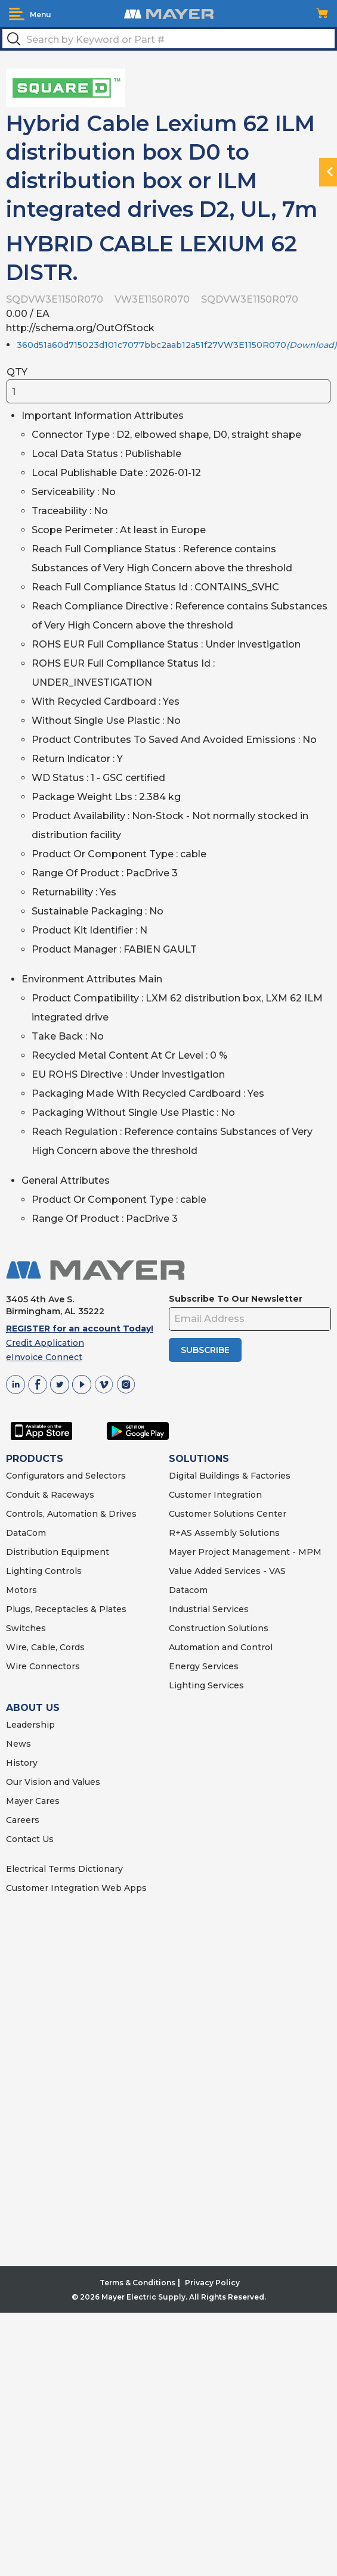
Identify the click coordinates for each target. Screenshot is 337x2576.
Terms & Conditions (137, 2282)
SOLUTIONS (199, 1458)
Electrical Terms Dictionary (64, 1868)
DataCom (26, 1532)
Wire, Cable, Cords (45, 1647)
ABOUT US (33, 1707)
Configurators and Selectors (66, 1475)
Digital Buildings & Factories (229, 1475)
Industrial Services (209, 1609)
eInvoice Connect (44, 1357)
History (22, 1762)
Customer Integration (215, 1494)
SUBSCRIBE (205, 1350)
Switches (26, 1628)
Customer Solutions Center (227, 1513)
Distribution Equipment (57, 1552)
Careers (22, 1820)
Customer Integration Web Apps (76, 1888)
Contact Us (30, 1839)
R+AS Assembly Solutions (224, 1532)
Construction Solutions (218, 1628)
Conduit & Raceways (50, 1494)
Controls (62, 1571)
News (18, 1743)
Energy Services (204, 1666)
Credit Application (45, 1342)
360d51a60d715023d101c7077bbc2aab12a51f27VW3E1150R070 (177, 345)
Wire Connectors (43, 1666)
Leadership (30, 1724)
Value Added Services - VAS (227, 1571)
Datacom (188, 1590)
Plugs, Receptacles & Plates (66, 1609)
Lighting (24, 1571)
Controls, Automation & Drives (71, 1513)
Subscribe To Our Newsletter (235, 1298)
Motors (21, 1590)
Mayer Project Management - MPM (245, 1552)
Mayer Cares (33, 1801)
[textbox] (168, 38)
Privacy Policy (212, 2282)
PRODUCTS (34, 1458)
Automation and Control (221, 1647)
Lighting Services (206, 1685)
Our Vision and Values (53, 1782)
